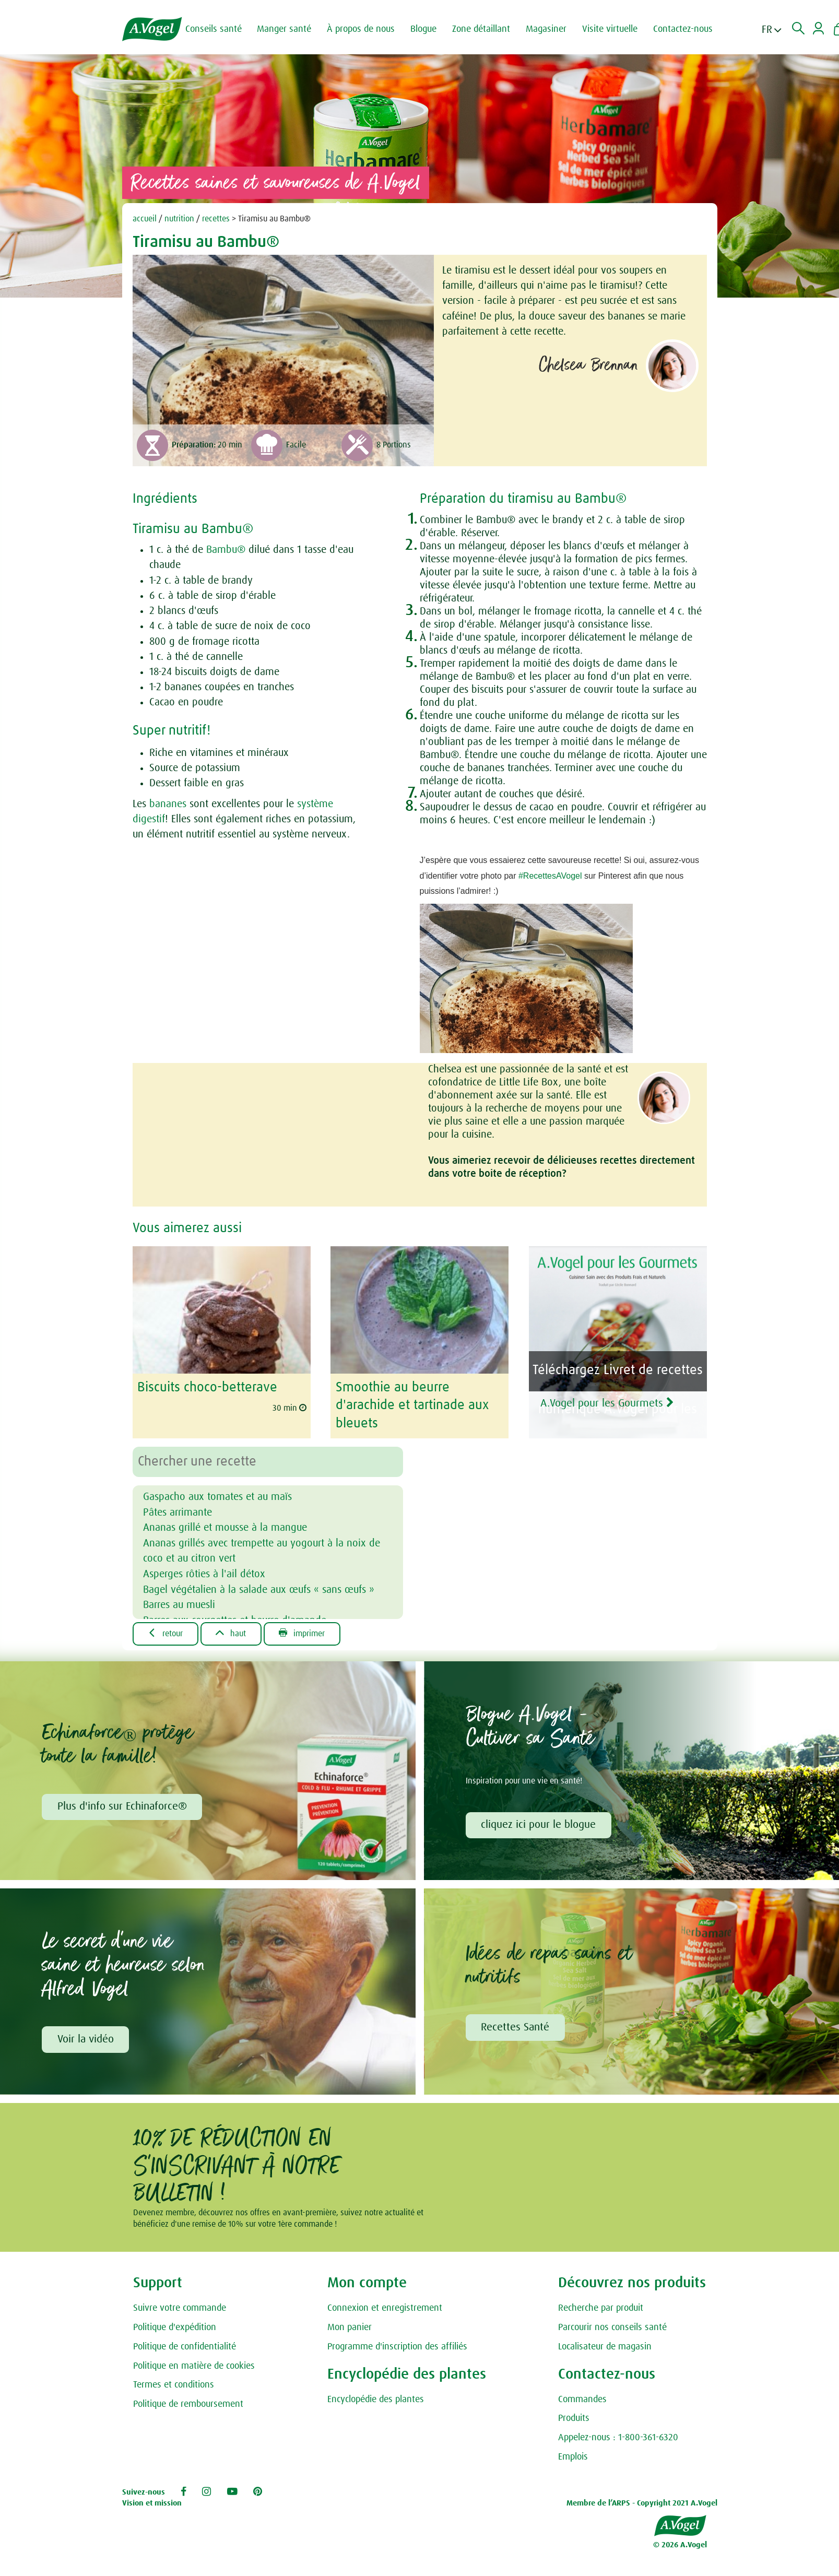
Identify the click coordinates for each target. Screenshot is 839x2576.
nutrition (179, 219)
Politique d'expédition (174, 2327)
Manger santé (285, 29)
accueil (145, 219)
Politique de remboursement (188, 2404)
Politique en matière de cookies (194, 2366)
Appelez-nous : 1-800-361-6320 (618, 2437)
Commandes (582, 2399)
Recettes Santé (515, 2027)
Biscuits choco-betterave (207, 1387)
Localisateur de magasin (605, 2347)
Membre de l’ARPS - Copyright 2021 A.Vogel (641, 2504)
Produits (573, 2419)
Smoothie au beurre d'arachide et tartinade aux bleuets (412, 1405)
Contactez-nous (684, 29)
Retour (165, 1632)
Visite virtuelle (611, 29)
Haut (232, 1632)
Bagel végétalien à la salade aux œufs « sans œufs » (258, 1587)
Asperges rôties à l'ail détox (204, 1572)
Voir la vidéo (85, 2039)
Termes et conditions (173, 2385)
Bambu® (225, 550)
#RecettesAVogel (550, 875)
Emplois (573, 2457)
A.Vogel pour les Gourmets (611, 1402)
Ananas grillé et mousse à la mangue (225, 1526)
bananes (167, 804)
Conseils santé (214, 29)
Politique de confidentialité (184, 2347)
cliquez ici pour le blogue (538, 1824)
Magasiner (547, 29)
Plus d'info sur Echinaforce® (122, 1806)
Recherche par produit (600, 2308)
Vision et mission (152, 2504)
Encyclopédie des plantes (375, 2399)
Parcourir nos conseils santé (612, 2327)
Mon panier (349, 2327)
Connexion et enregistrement (384, 2308)
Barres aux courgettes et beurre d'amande (234, 1618)
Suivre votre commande (179, 2308)
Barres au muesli (179, 1603)
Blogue (424, 29)
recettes (216, 219)
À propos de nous (362, 29)
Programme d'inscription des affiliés (397, 2347)
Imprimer (303, 1632)
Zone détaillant (482, 29)
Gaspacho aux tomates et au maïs (217, 1496)
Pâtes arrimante (177, 1511)
